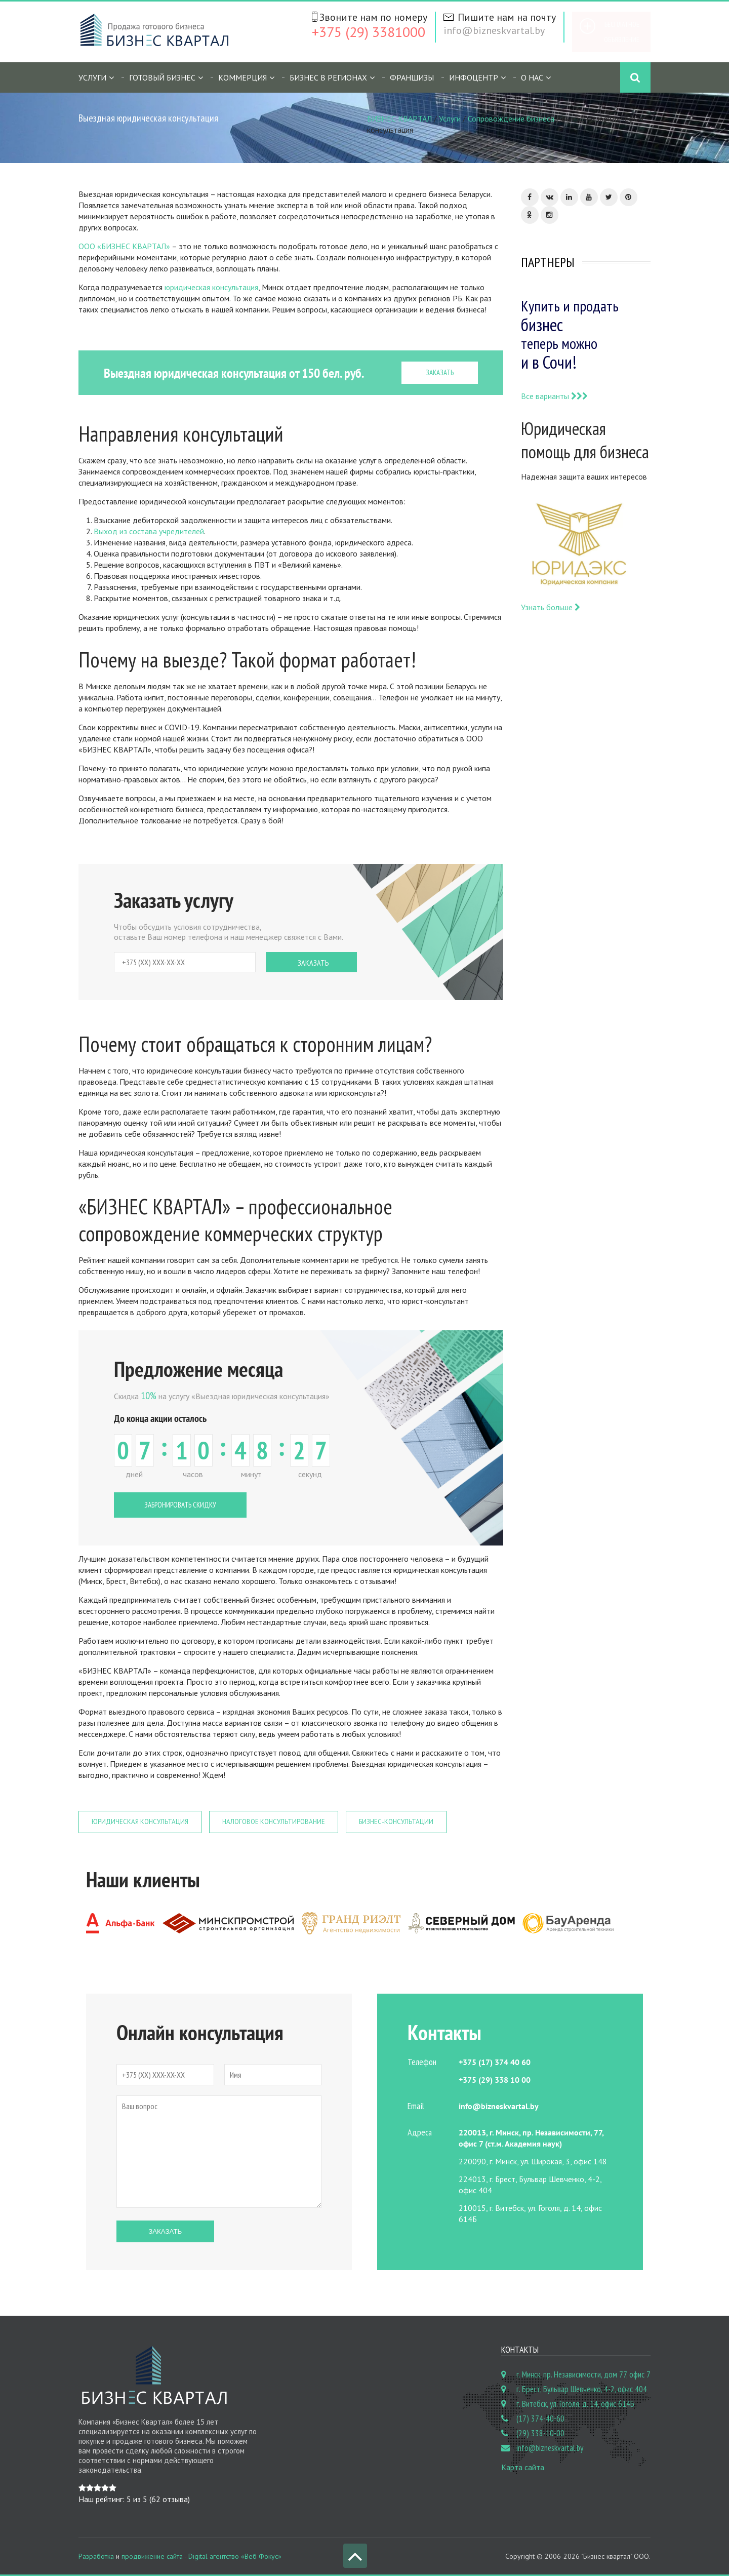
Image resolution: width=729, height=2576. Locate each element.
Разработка (96, 2556)
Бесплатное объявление (621, 32)
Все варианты (554, 396)
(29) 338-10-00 (540, 2433)
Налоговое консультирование (273, 1821)
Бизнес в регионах (328, 77)
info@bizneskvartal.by (494, 30)
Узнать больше (550, 607)
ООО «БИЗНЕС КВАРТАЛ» (124, 246)
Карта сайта (522, 2467)
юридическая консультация (211, 287)
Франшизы (412, 77)
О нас (532, 77)
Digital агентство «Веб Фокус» (234, 2556)
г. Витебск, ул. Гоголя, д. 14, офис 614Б (575, 2403)
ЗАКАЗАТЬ (440, 372)
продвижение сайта (152, 2556)
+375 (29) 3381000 (368, 31)
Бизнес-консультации (396, 1821)
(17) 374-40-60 (540, 2418)
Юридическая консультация (140, 1821)
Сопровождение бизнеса (511, 118)
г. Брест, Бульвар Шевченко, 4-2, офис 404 (581, 2389)
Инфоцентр (473, 77)
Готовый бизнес (162, 77)
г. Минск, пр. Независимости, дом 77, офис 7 (583, 2374)
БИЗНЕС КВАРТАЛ (399, 118)
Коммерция (242, 77)
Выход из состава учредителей (149, 531)
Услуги (92, 77)
